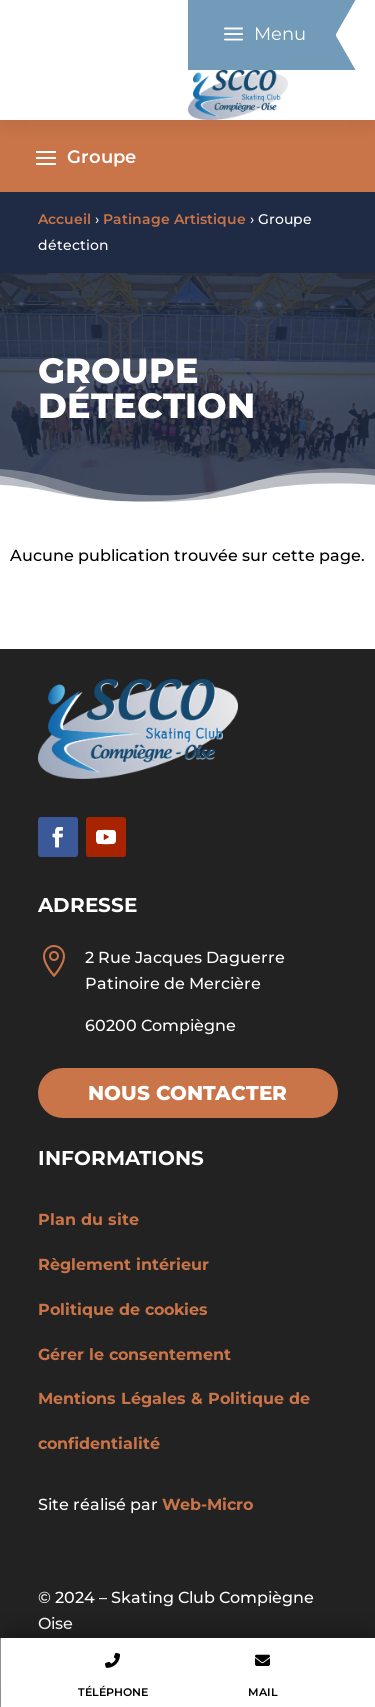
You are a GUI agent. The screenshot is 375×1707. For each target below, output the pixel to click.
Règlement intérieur (123, 1264)
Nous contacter (187, 1093)
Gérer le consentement (134, 1354)
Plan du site (88, 1219)
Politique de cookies (123, 1309)
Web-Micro (207, 1504)
